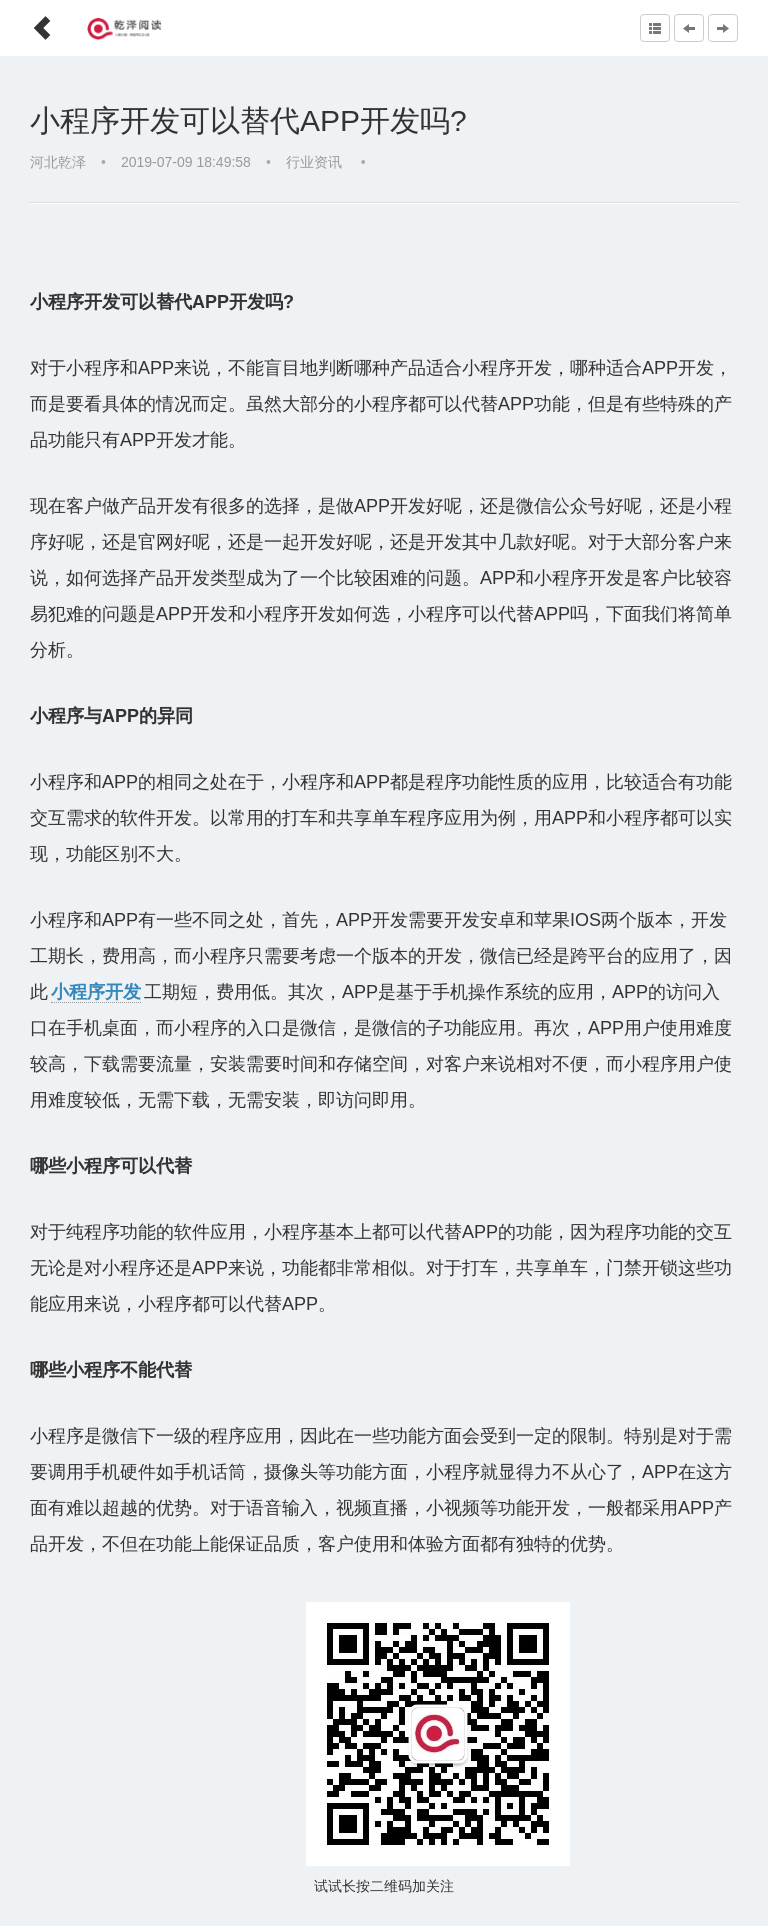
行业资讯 (316, 162)
